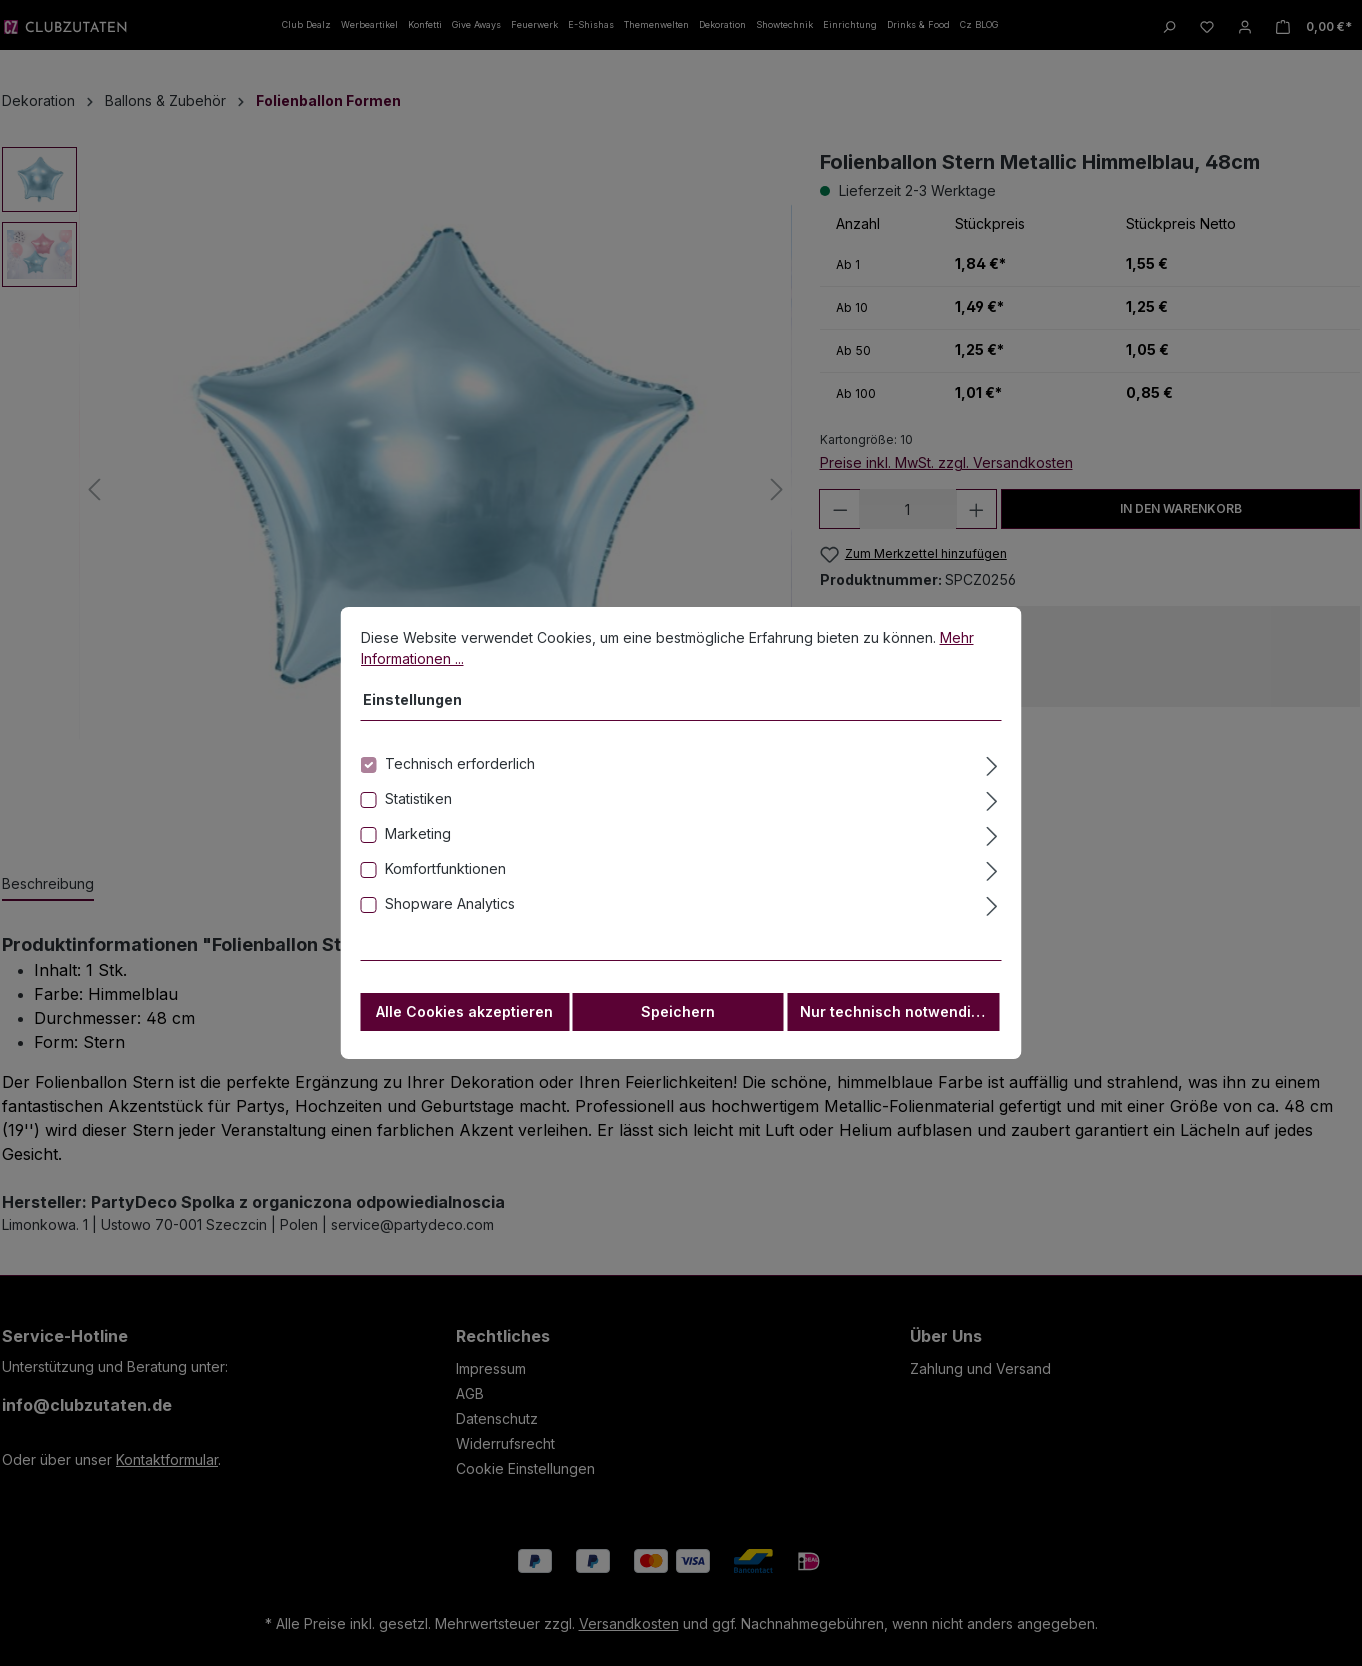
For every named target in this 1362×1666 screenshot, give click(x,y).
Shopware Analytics (450, 911)
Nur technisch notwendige (894, 1019)
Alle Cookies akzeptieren (464, 1019)
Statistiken (418, 806)
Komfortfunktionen (445, 876)
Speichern (678, 1019)
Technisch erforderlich (460, 771)
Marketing (418, 841)
